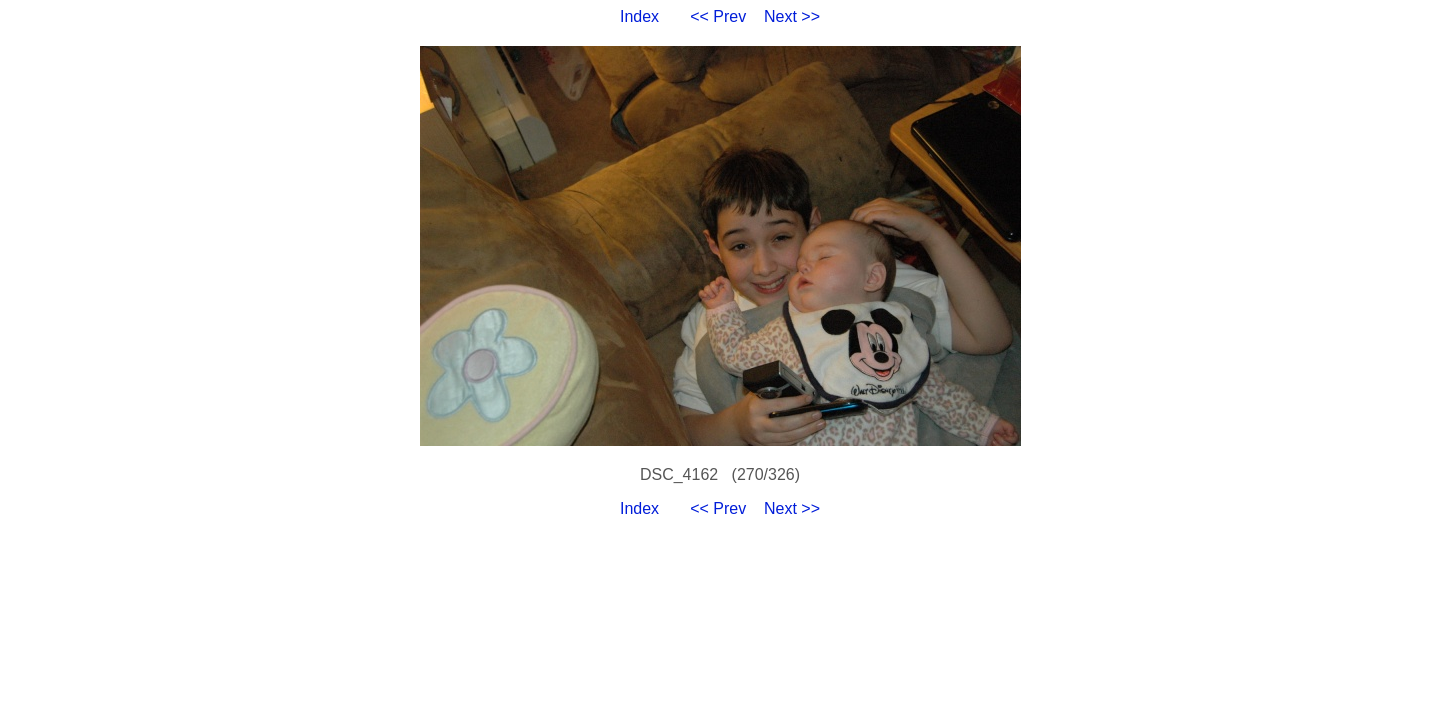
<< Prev (718, 16)
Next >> (792, 16)
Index (639, 16)
